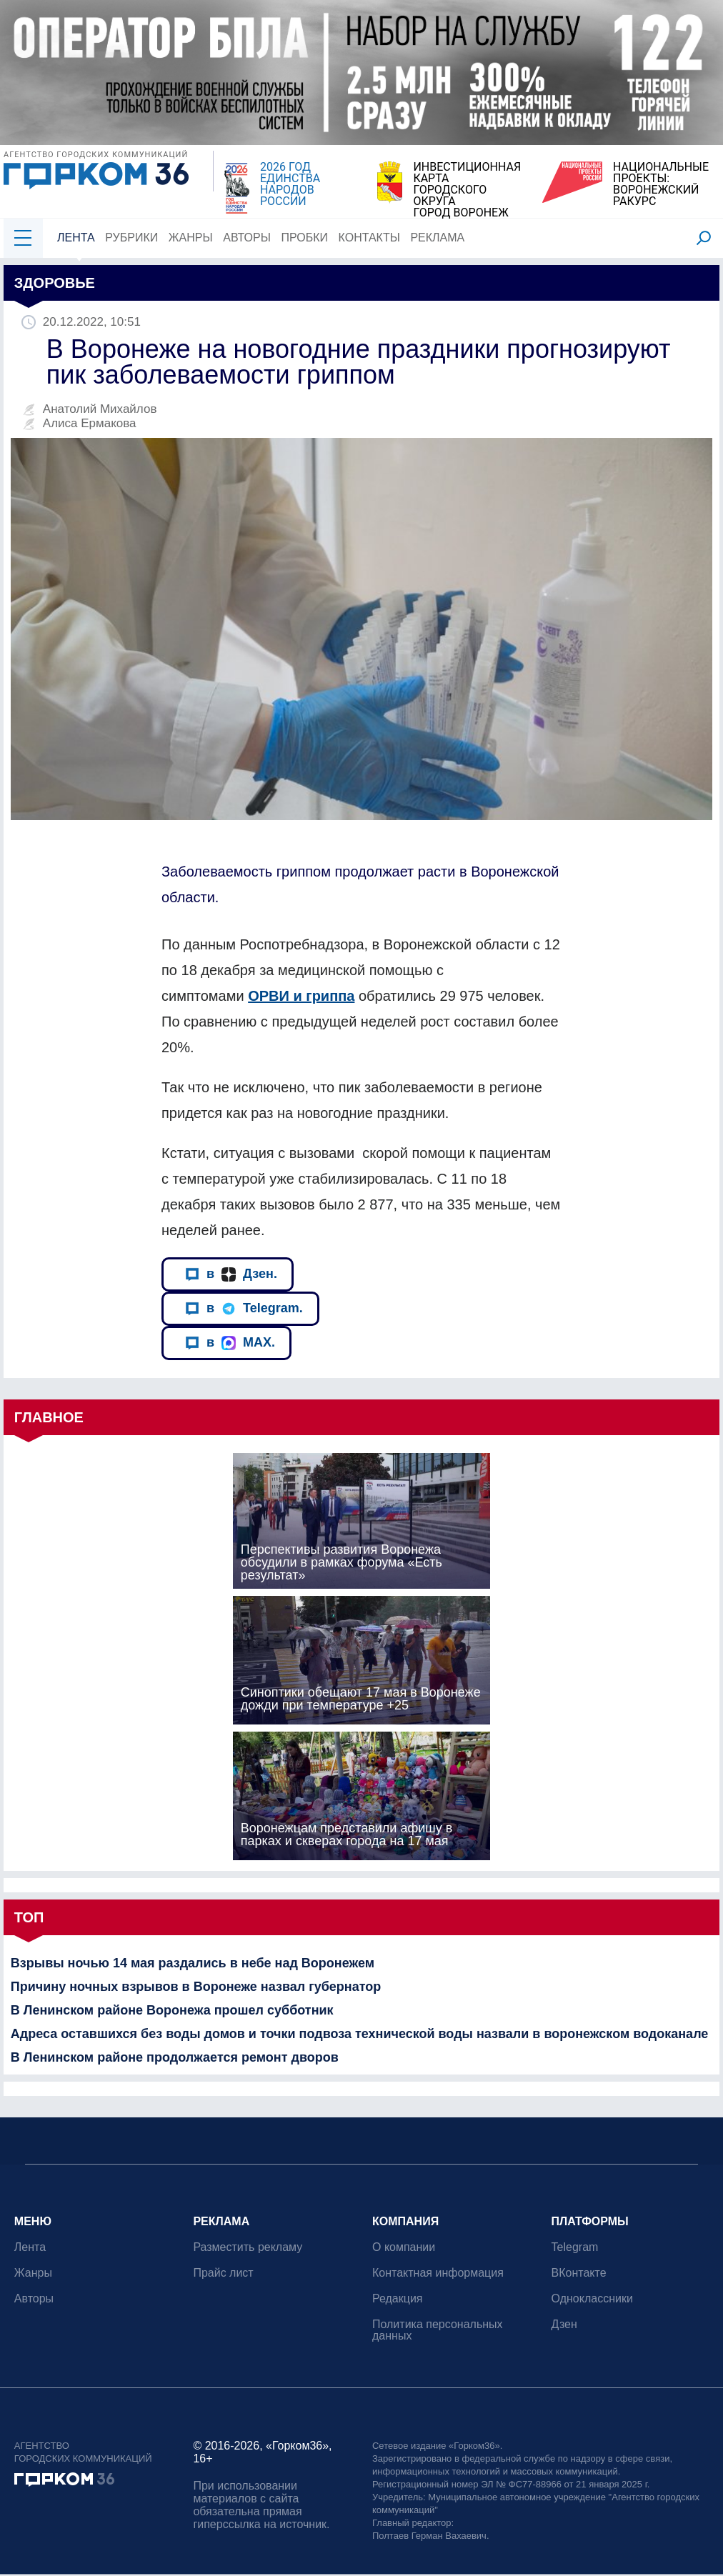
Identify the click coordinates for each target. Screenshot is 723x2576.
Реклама (438, 237)
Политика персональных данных (437, 2330)
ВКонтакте (579, 2273)
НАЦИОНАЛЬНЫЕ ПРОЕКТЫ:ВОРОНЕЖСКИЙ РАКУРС (661, 184)
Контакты (369, 237)
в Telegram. (244, 1308)
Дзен (564, 2324)
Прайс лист (224, 2273)
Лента (76, 237)
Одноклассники (592, 2298)
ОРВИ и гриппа (301, 996)
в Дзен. (231, 1274)
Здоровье (54, 283)
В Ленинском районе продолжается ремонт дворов (175, 2057)
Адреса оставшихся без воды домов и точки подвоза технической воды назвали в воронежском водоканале (360, 2033)
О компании (403, 2247)
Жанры (191, 237)
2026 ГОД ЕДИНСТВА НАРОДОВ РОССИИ (290, 184)
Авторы (247, 237)
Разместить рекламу (248, 2247)
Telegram (575, 2247)
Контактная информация (438, 2273)
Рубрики (131, 237)
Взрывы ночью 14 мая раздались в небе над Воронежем (192, 1963)
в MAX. (230, 1342)
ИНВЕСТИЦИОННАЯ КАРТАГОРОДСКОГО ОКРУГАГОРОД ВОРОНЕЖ (467, 190)
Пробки (305, 237)
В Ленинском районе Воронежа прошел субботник (172, 2010)
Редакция (397, 2298)
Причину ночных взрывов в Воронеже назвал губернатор (196, 1986)
